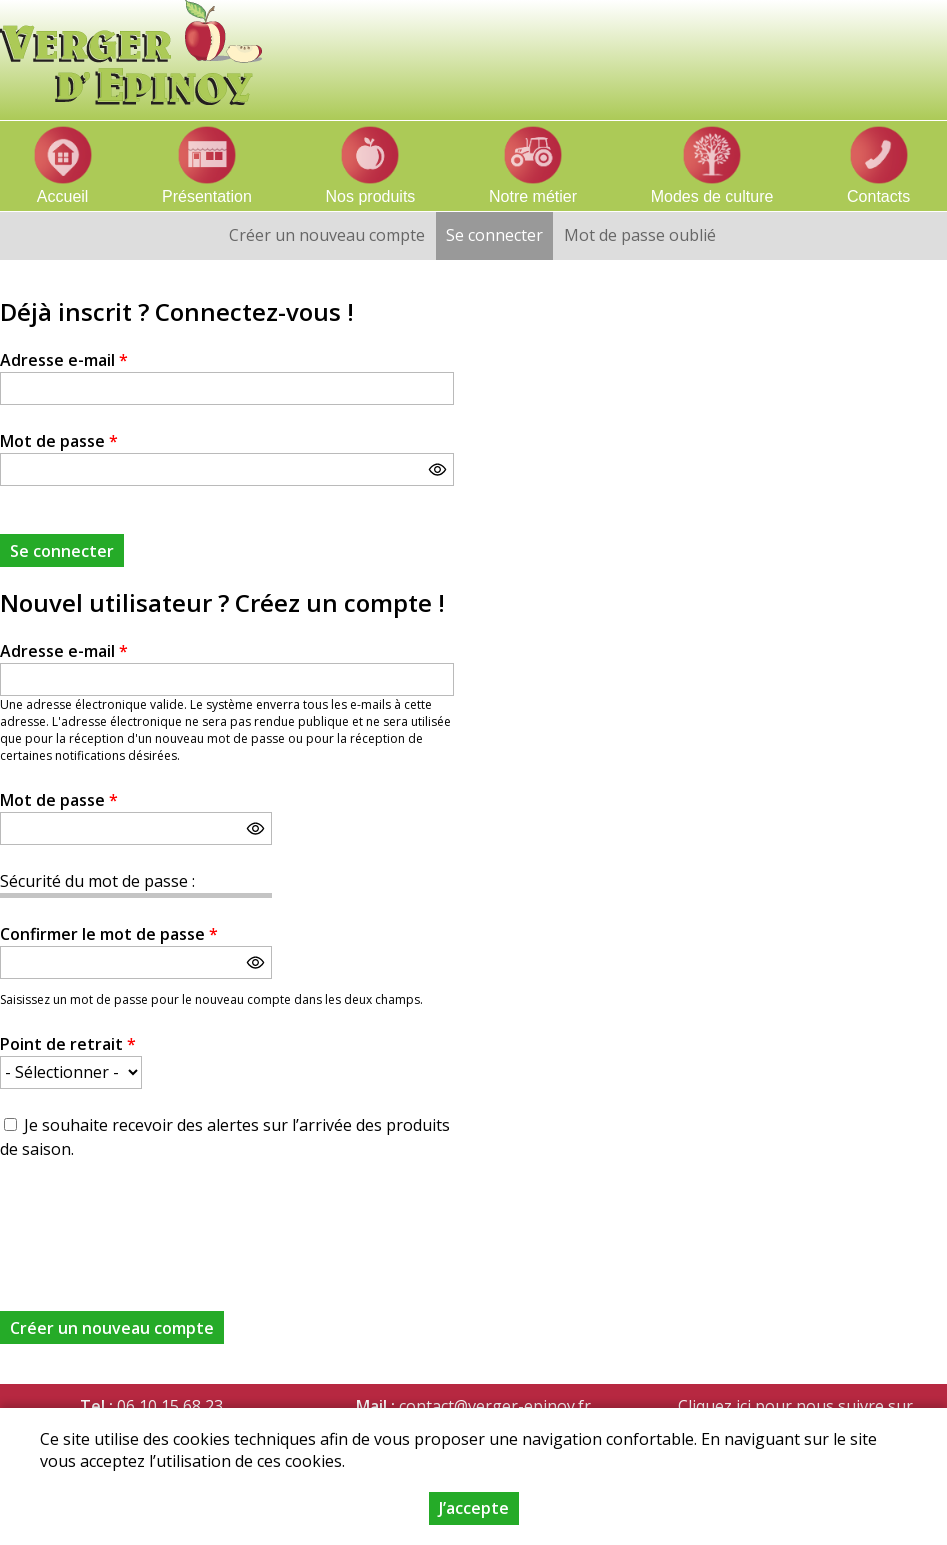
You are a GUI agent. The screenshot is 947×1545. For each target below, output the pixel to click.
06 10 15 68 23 (170, 1406)
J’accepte (474, 1508)
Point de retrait (68, 1044)
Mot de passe (59, 441)
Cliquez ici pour (735, 1406)
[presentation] (152, 1224)
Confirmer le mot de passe (109, 934)
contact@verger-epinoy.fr (495, 1406)
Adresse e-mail (64, 360)
